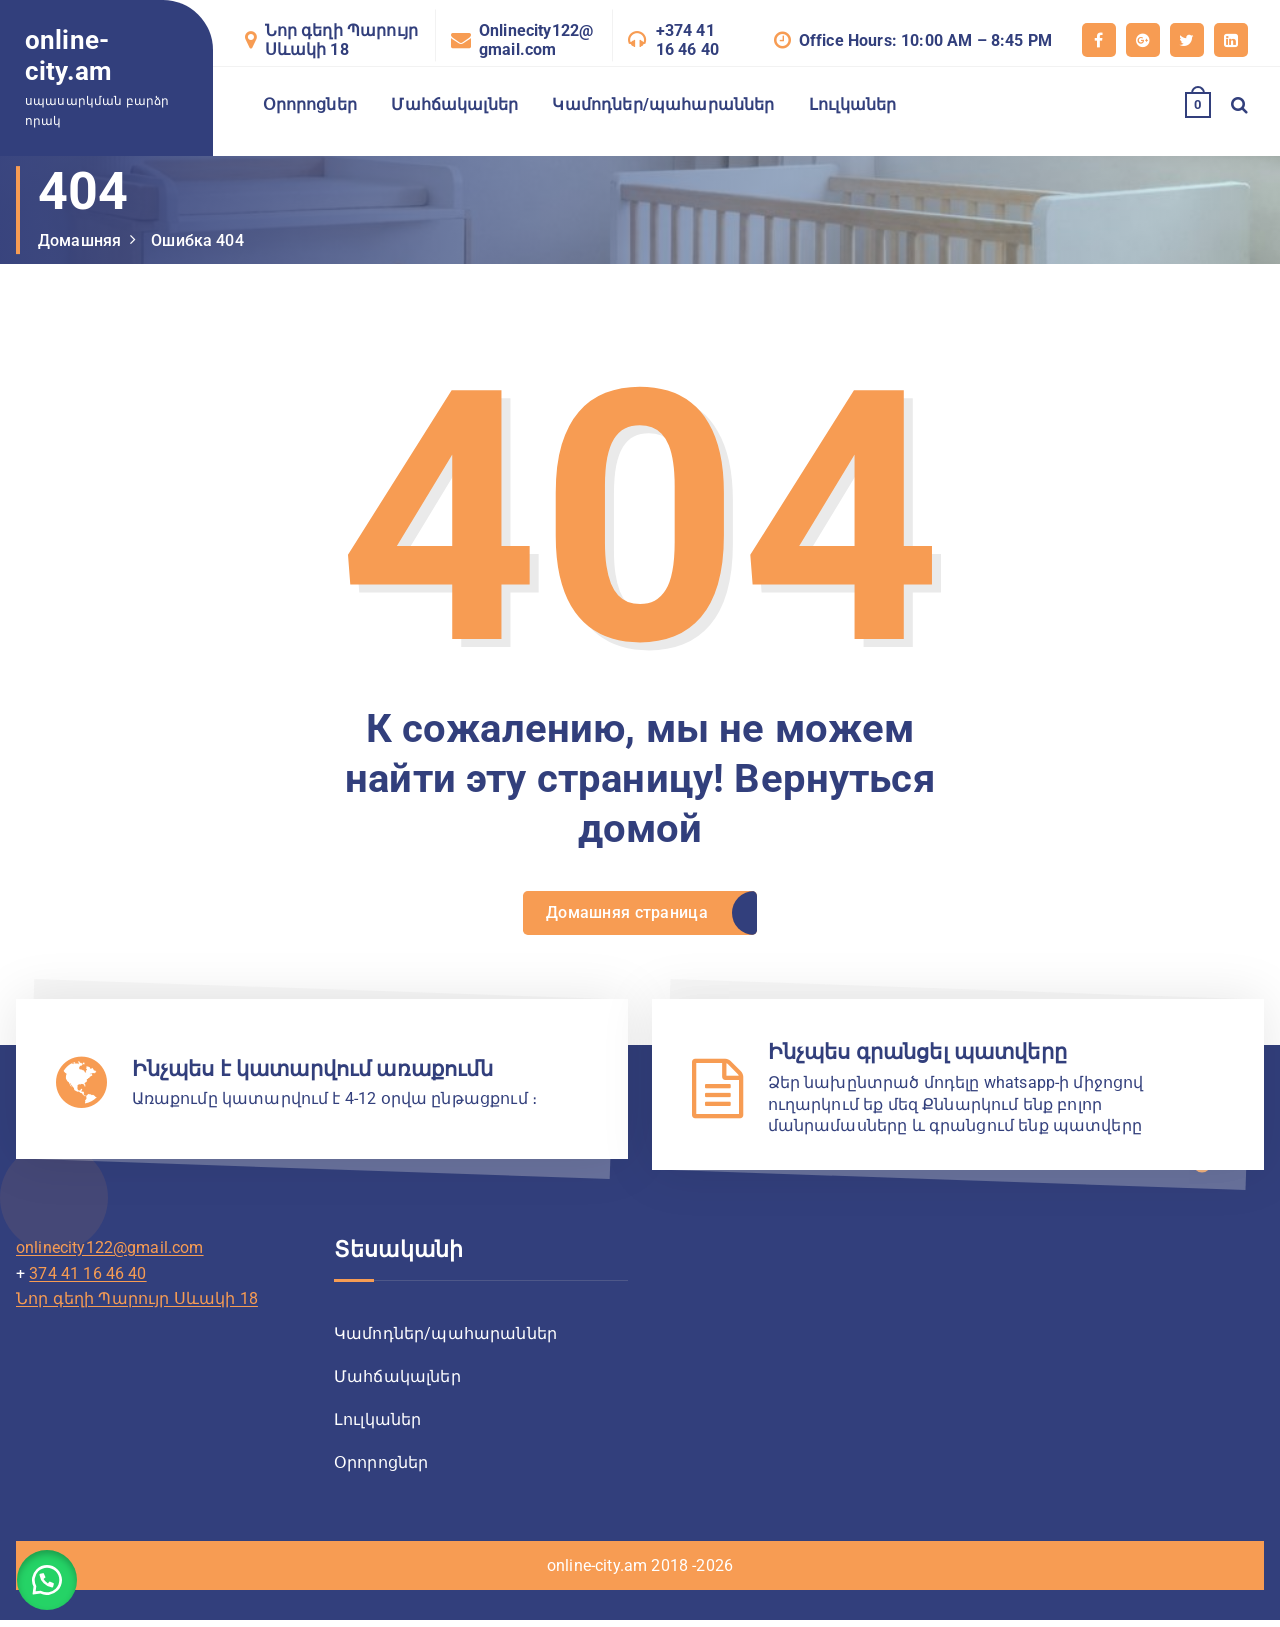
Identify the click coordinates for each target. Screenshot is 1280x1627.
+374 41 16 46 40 (687, 40)
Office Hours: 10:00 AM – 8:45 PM (925, 40)
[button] (50, 1577)
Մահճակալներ (454, 104)
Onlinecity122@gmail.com (536, 40)
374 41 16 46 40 (87, 1278)
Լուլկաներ (852, 104)
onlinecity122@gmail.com (110, 1252)
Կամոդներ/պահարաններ (663, 104)
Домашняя (79, 240)
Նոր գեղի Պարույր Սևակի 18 (342, 40)
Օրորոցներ (310, 104)
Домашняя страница (626, 914)
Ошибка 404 (197, 240)
